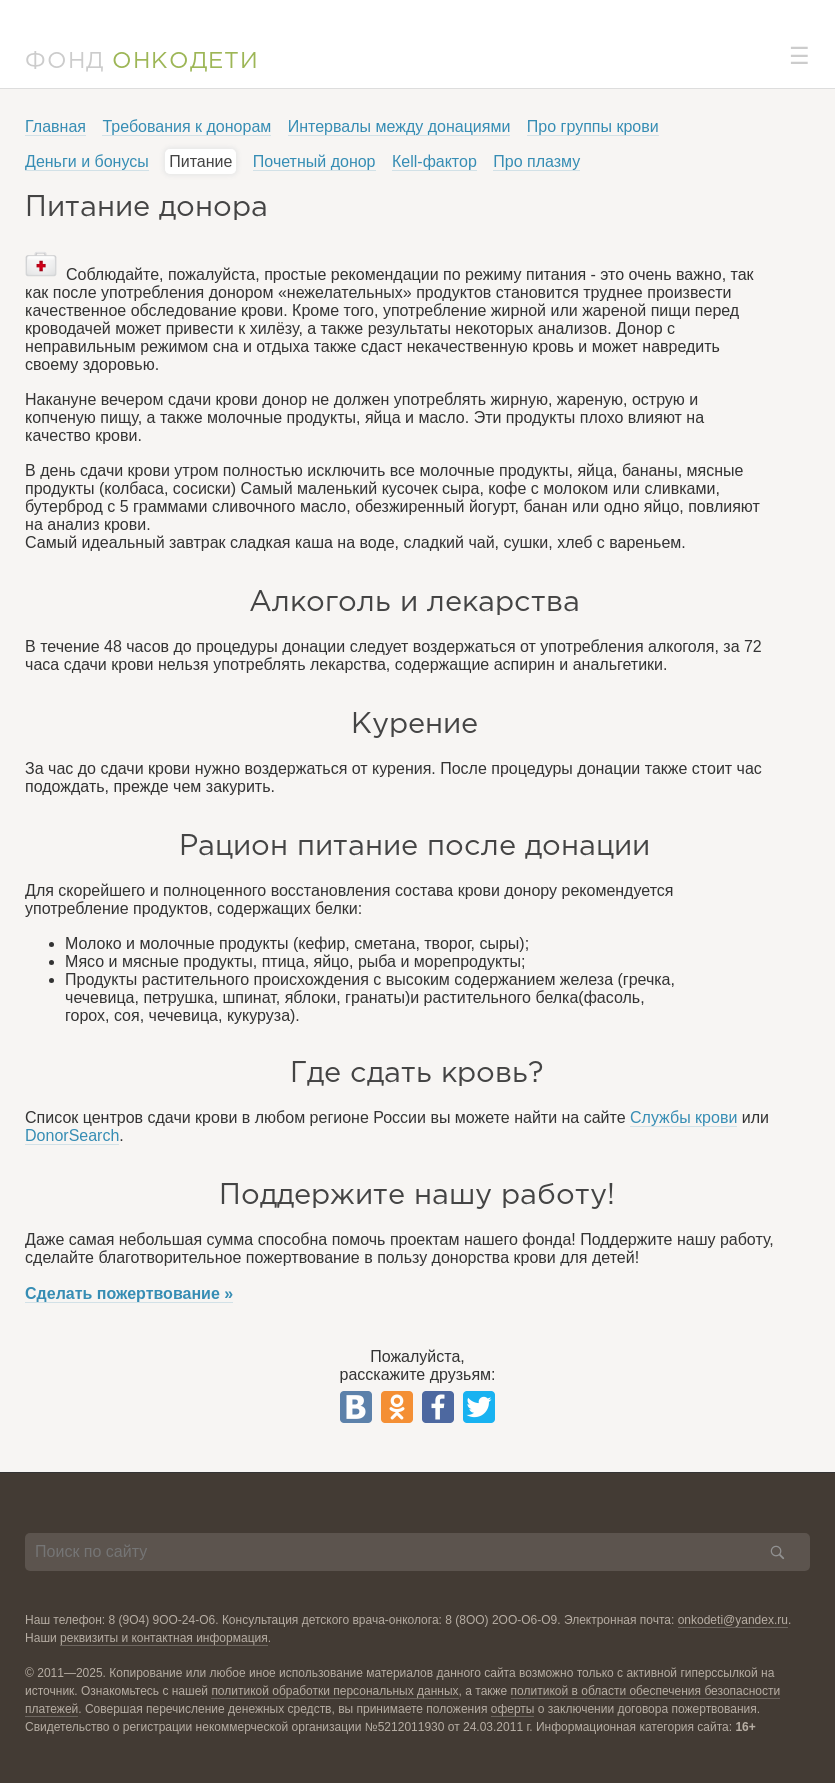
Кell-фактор (434, 161)
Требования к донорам (186, 126)
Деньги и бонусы (87, 161)
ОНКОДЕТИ (185, 61)
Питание (200, 161)
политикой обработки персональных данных (334, 1691)
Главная (55, 126)
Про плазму (536, 161)
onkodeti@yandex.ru (733, 1620)
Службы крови (683, 1117)
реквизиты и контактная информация (164, 1638)
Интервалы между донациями (399, 126)
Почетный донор (314, 161)
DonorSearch (72, 1135)
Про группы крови (593, 126)
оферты (513, 1709)
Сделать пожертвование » (129, 1293)
